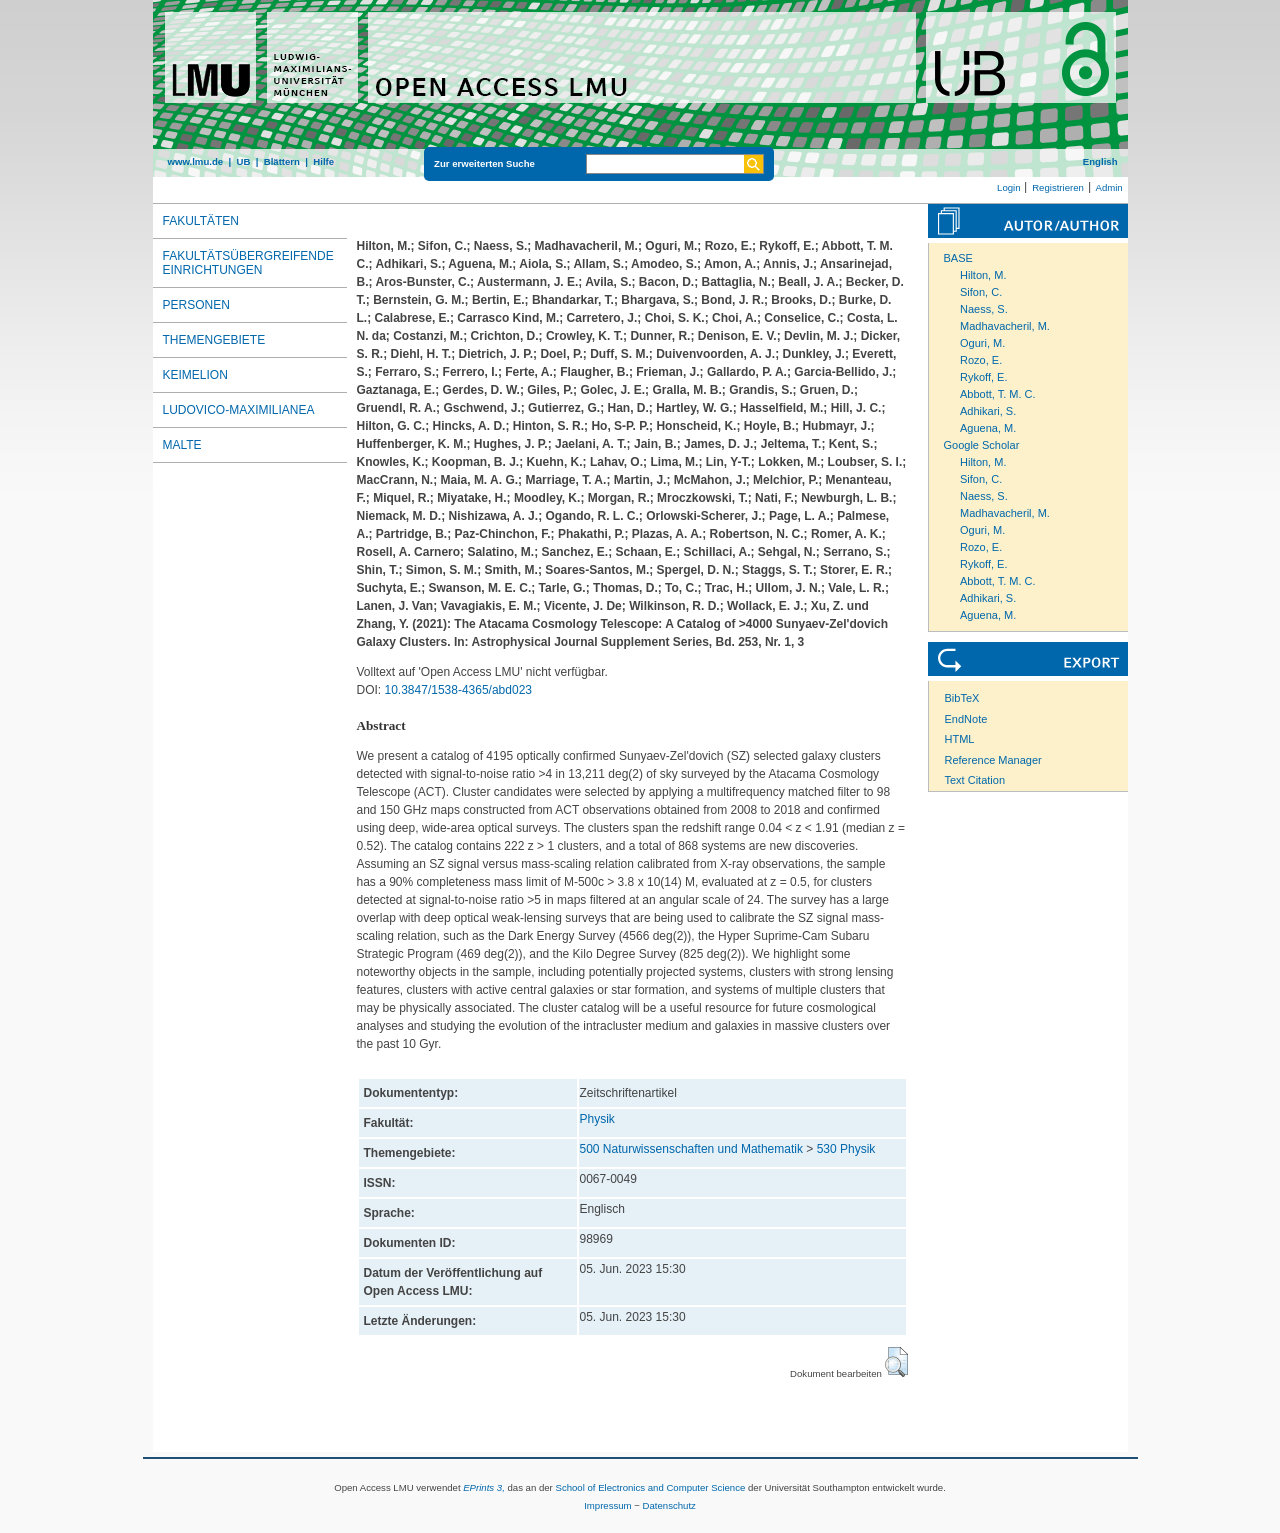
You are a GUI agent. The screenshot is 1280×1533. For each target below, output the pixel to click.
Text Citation (975, 780)
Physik (597, 1119)
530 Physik (846, 1149)
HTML (960, 739)
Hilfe (323, 161)
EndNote (966, 719)
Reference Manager (993, 760)
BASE (958, 258)
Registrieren (1058, 187)
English (1100, 161)
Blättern (282, 161)
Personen (196, 305)
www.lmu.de (196, 161)
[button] (896, 1362)
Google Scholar (982, 445)
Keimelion (195, 375)
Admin (1109, 187)
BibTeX (962, 698)
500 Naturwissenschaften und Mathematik (691, 1149)
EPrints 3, (484, 1487)
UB (243, 161)
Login (1008, 187)
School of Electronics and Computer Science (650, 1487)
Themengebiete (214, 340)
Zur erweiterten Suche (484, 163)
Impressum (607, 1505)
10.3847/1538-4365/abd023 (458, 690)
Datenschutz (669, 1505)
